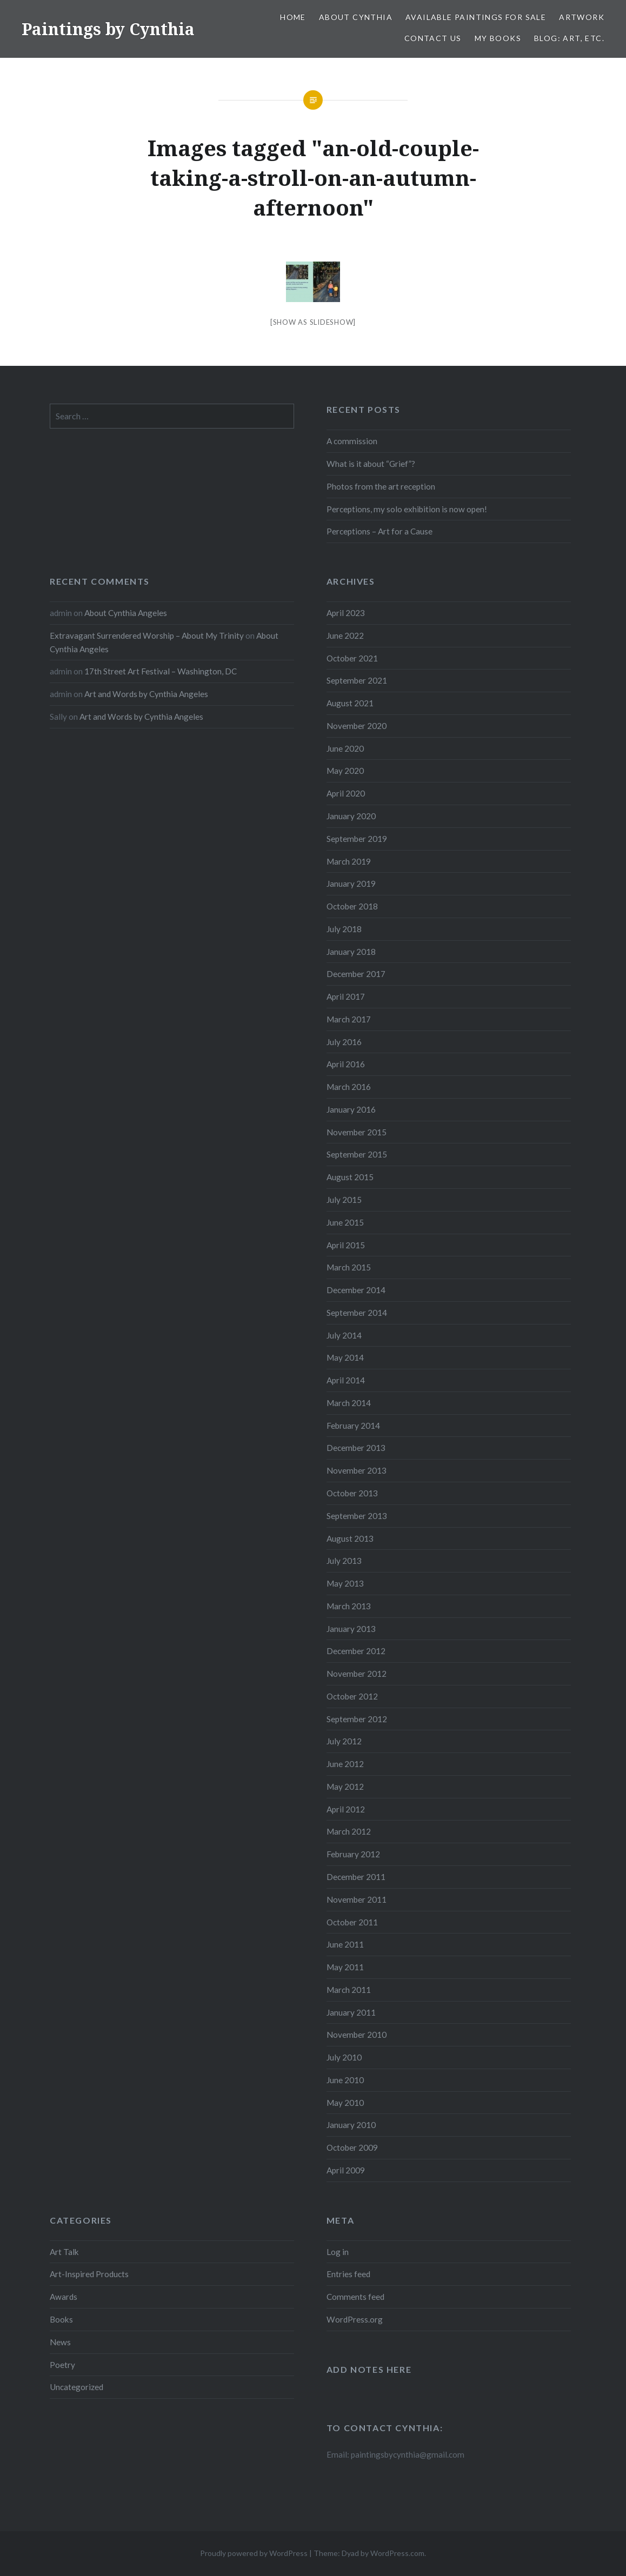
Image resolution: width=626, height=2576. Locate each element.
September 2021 (357, 680)
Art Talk (64, 2252)
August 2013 (350, 1538)
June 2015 (345, 1222)
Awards (63, 2296)
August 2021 (350, 703)
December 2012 (356, 1651)
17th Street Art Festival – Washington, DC (160, 671)
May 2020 (345, 770)
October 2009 (352, 2147)
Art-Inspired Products (89, 2274)
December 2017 (356, 974)
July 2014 (344, 1335)
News (60, 2342)
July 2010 (344, 2057)
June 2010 (345, 2080)
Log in (338, 2252)
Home (293, 17)
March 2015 (349, 1267)
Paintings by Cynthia (108, 29)
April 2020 (346, 793)
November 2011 (357, 1899)
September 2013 (357, 1516)
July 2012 (344, 1741)
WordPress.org (355, 2319)
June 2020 (345, 748)
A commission (352, 441)
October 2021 (352, 658)
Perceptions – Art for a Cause (379, 531)
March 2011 (349, 1990)
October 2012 (352, 1696)
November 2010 (357, 2034)
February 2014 (353, 1425)
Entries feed (348, 2274)
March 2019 (349, 861)
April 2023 (346, 613)
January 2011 (351, 2012)
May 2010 (345, 2102)
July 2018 (344, 929)
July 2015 (344, 1200)
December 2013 (356, 1448)
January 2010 (351, 2125)
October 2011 (352, 1922)
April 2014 (346, 1380)
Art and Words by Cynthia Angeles (146, 694)
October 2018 (352, 906)
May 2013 (345, 1583)
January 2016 (351, 1109)
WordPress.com (397, 2553)
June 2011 (345, 1944)
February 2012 (353, 1854)
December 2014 (356, 1290)
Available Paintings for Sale (475, 17)
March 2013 (349, 1606)
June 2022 (345, 635)
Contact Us (433, 38)
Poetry (62, 2365)
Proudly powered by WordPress (254, 2553)
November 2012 (357, 1673)
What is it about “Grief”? (371, 464)
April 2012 (346, 1809)
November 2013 (357, 1470)
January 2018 (351, 951)
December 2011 (356, 1877)
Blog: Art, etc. (569, 38)
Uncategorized (76, 2387)
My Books (498, 38)
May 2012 (345, 1786)
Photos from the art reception (381, 486)
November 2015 (357, 1132)
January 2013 (351, 1629)
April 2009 (346, 2170)
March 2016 (349, 1087)
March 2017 (349, 1019)
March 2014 (349, 1403)
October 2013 (352, 1493)
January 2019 (351, 883)
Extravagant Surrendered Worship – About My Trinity (147, 635)
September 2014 (357, 1312)
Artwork (581, 17)
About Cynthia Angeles (125, 613)
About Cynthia (355, 17)
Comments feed (355, 2296)
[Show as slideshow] (313, 322)
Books (61, 2319)
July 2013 (344, 1560)
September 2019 (357, 839)
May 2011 (345, 1967)
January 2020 (351, 816)
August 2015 (350, 1177)
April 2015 (346, 1245)
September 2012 (357, 1719)
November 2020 (357, 726)
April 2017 (346, 996)
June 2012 (345, 1764)
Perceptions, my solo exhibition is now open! (407, 509)
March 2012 (349, 1831)
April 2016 (346, 1064)
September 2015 (357, 1154)
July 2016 (344, 1042)
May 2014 (345, 1357)
